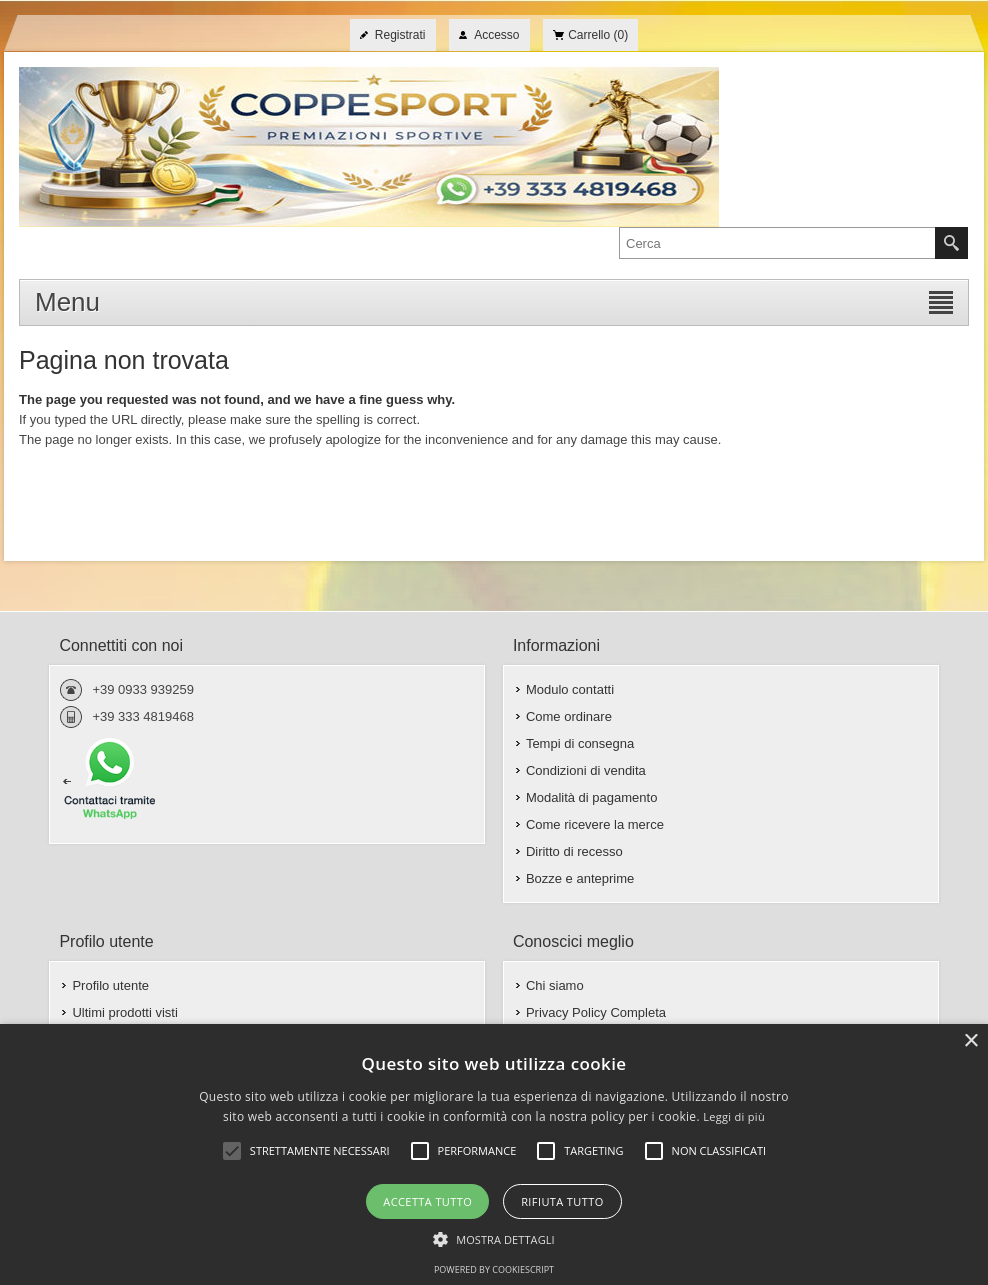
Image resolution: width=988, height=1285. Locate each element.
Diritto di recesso (574, 851)
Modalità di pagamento (592, 797)
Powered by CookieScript (494, 1269)
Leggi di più (734, 1116)
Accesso (496, 35)
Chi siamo (555, 985)
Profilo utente (110, 985)
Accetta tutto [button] (427, 1201)
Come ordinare (569, 716)
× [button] (970, 1041)
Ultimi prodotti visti (124, 1012)
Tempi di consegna (580, 743)
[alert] (494, 1154)
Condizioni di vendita (586, 770)
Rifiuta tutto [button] (562, 1201)
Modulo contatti (570, 689)
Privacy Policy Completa (596, 1012)
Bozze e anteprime (580, 878)
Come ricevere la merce (595, 824)
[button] (494, 1238)
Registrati (400, 35)
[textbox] (777, 243)
